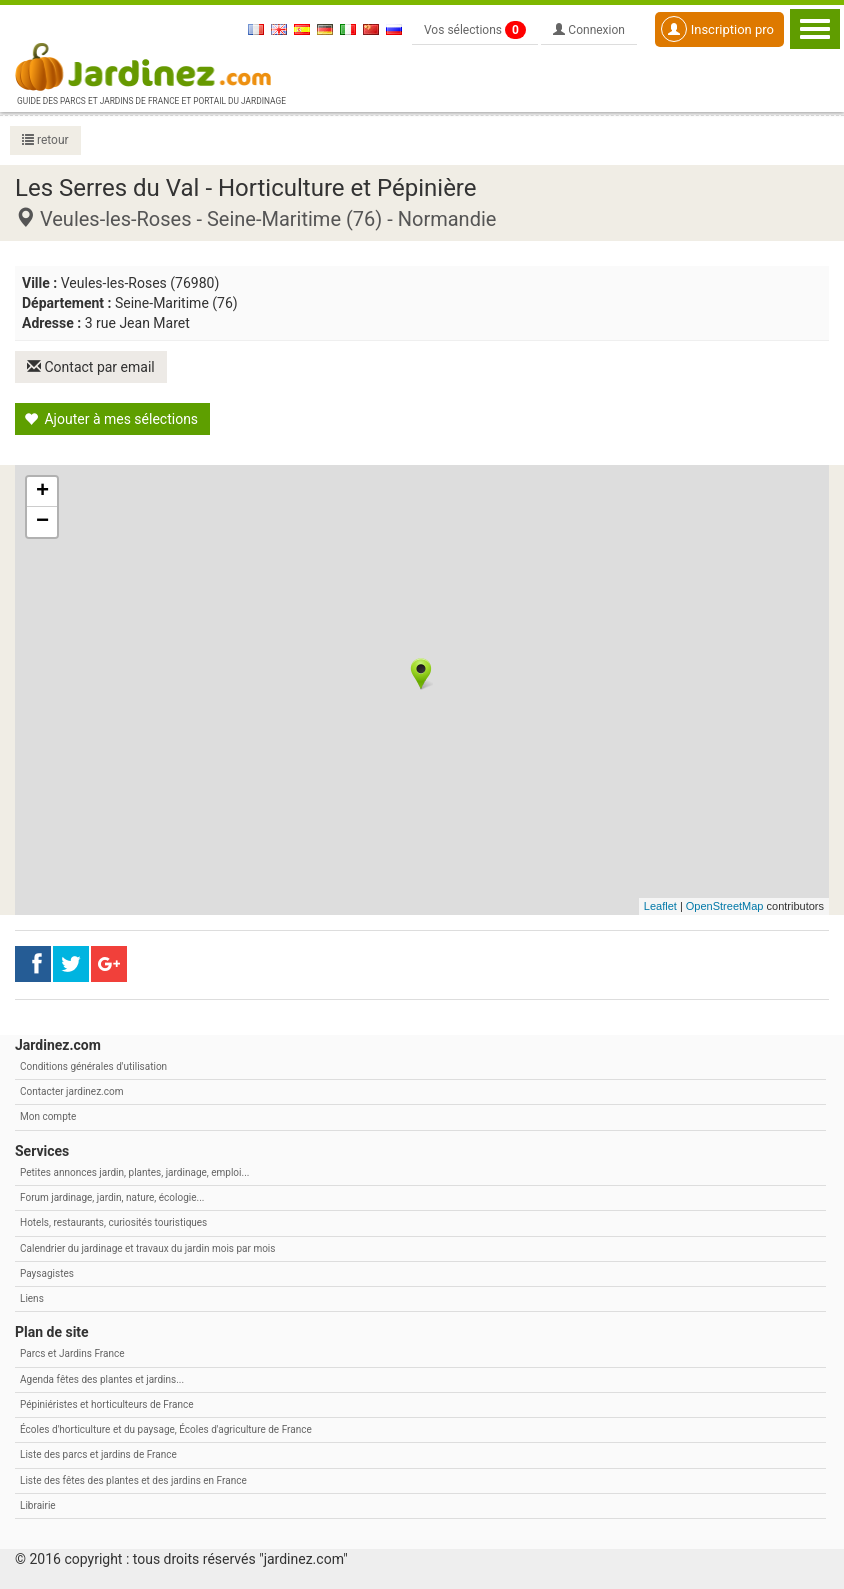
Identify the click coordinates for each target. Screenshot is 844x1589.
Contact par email (91, 367)
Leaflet (660, 906)
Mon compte (48, 1116)
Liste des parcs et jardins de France (98, 1454)
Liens (32, 1298)
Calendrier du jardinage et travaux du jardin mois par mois (147, 1248)
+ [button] (42, 492)
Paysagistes (47, 1273)
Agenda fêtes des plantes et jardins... (102, 1379)
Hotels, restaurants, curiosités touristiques (113, 1222)
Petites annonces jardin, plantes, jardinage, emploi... (134, 1172)
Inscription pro (717, 29)
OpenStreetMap (725, 906)
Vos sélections (475, 30)
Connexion (589, 30)
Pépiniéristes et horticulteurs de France (106, 1404)
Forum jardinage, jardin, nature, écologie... (112, 1197)
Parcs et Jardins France (72, 1353)
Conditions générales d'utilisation (93, 1066)
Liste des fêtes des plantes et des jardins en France (133, 1480)
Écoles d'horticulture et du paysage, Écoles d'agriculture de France (166, 1429)
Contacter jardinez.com (71, 1091)
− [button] (42, 522)
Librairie (38, 1505)
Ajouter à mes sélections (111, 419)
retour (45, 140)
